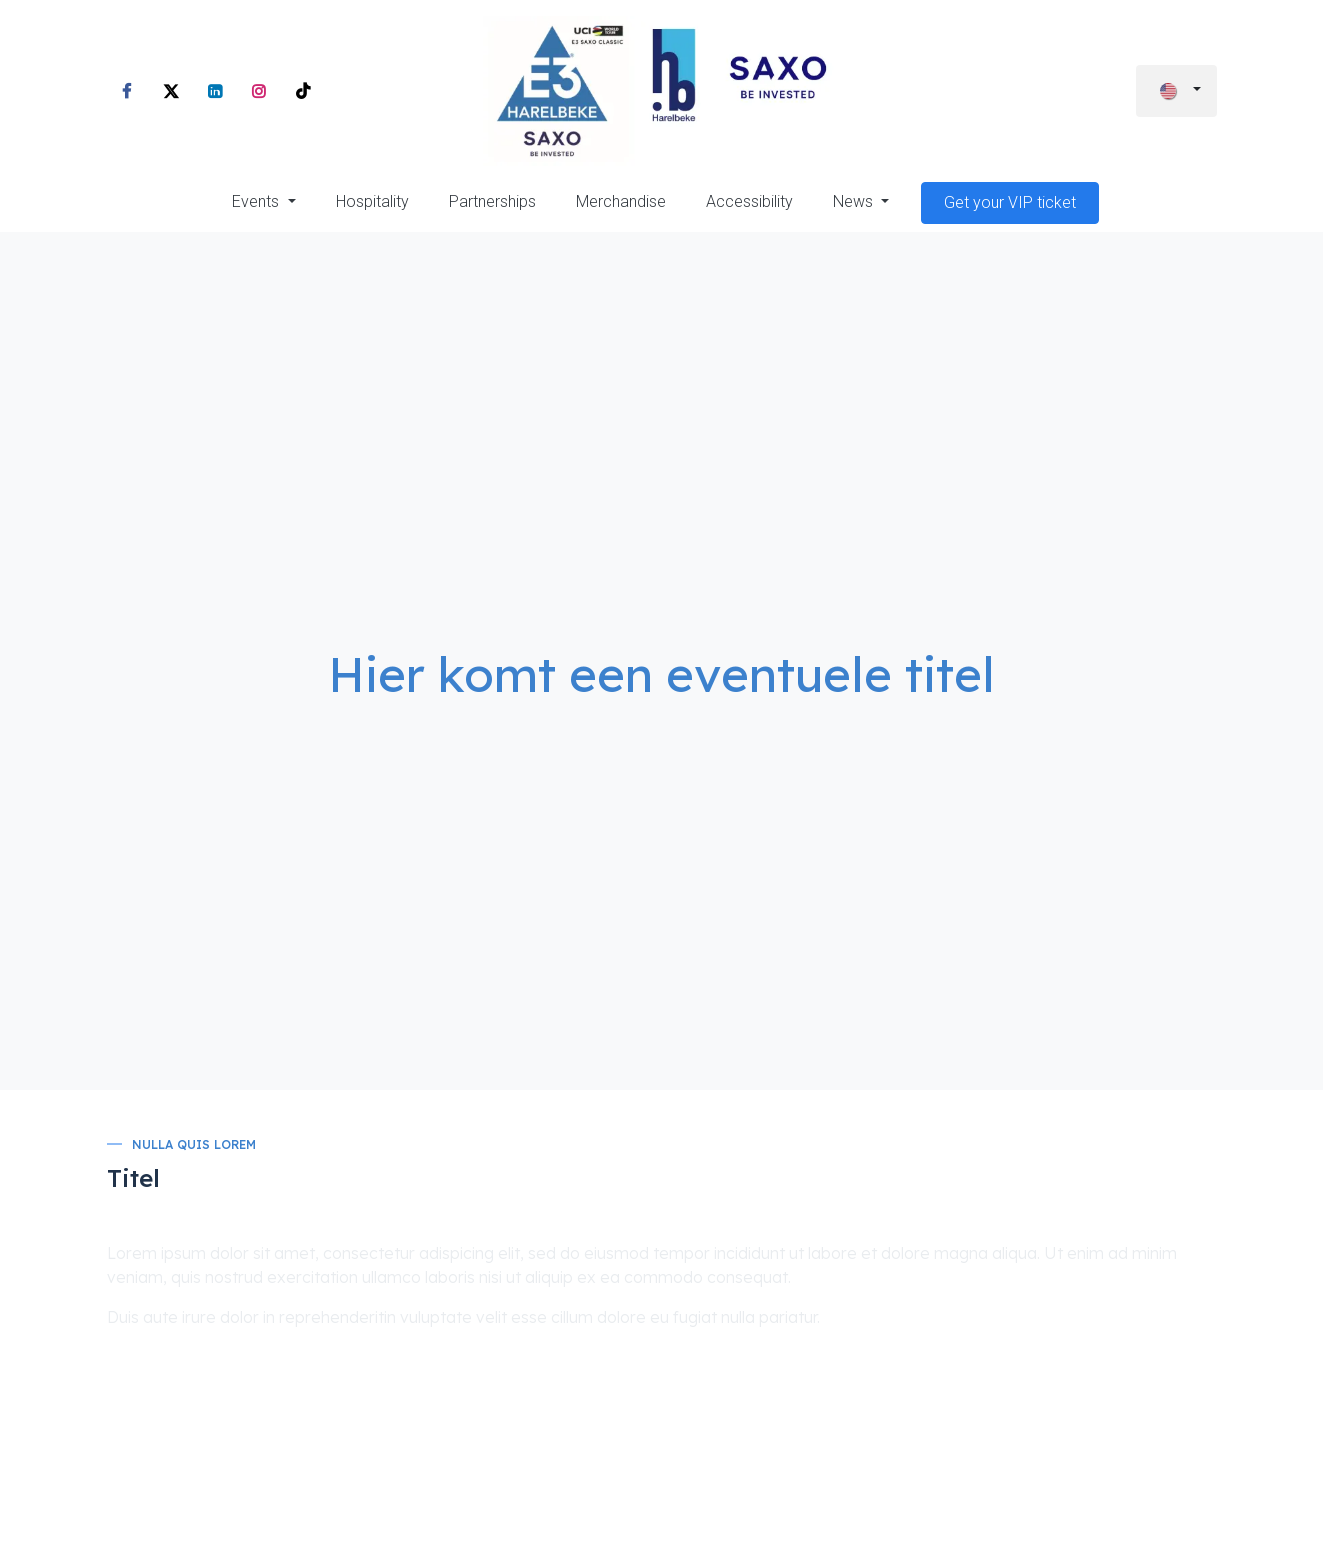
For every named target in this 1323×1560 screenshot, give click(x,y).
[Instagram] (259, 91)
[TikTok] (303, 91)
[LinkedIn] (215, 91)
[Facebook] (127, 91)
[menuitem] (263, 202)
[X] (171, 91)
